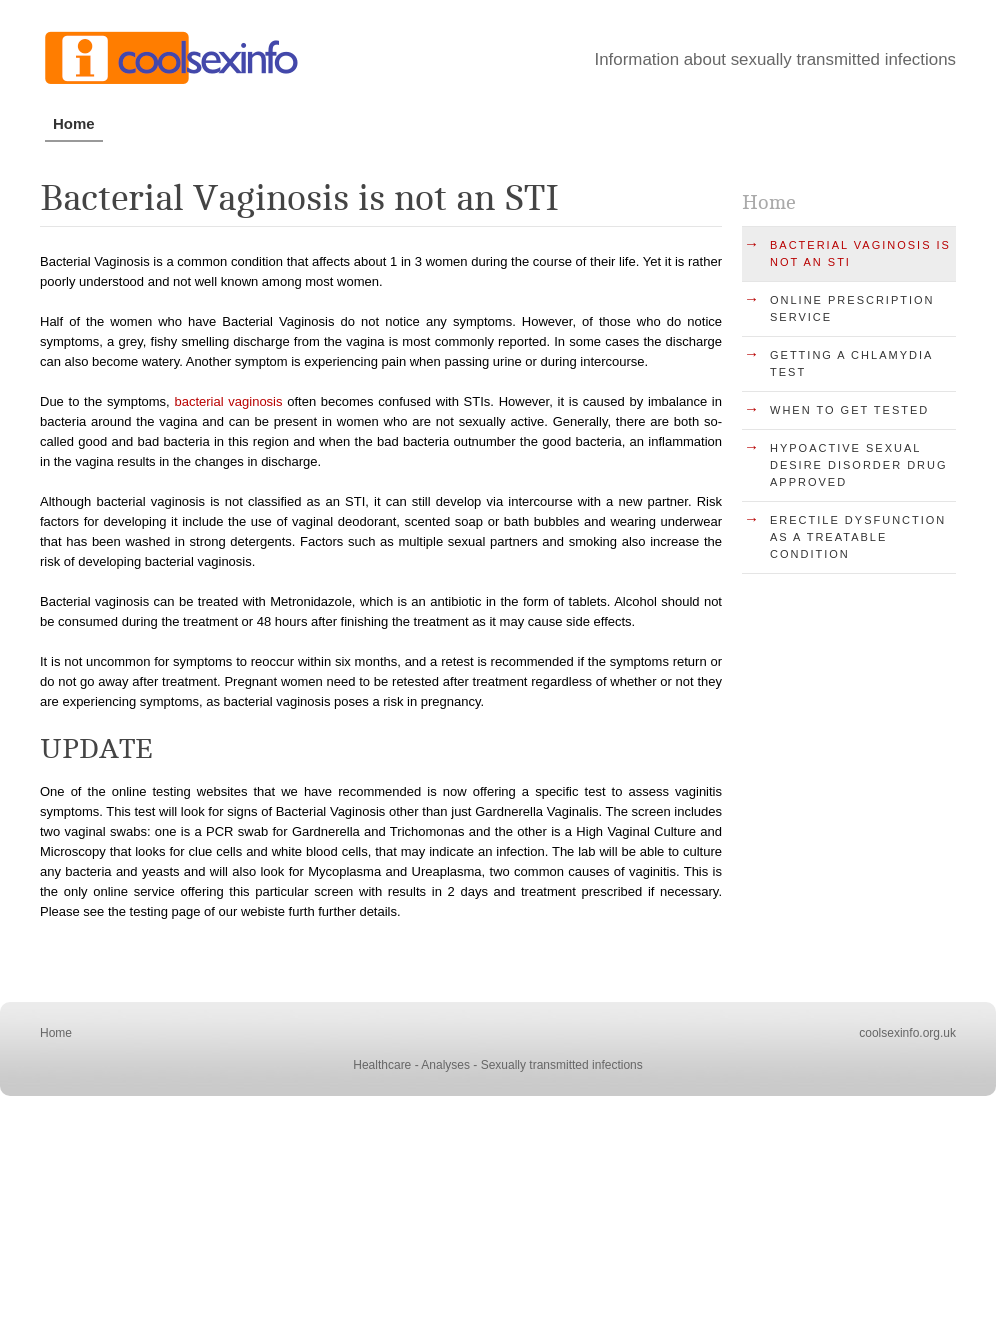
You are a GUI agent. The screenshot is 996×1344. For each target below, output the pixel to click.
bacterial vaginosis (228, 401)
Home (74, 123)
